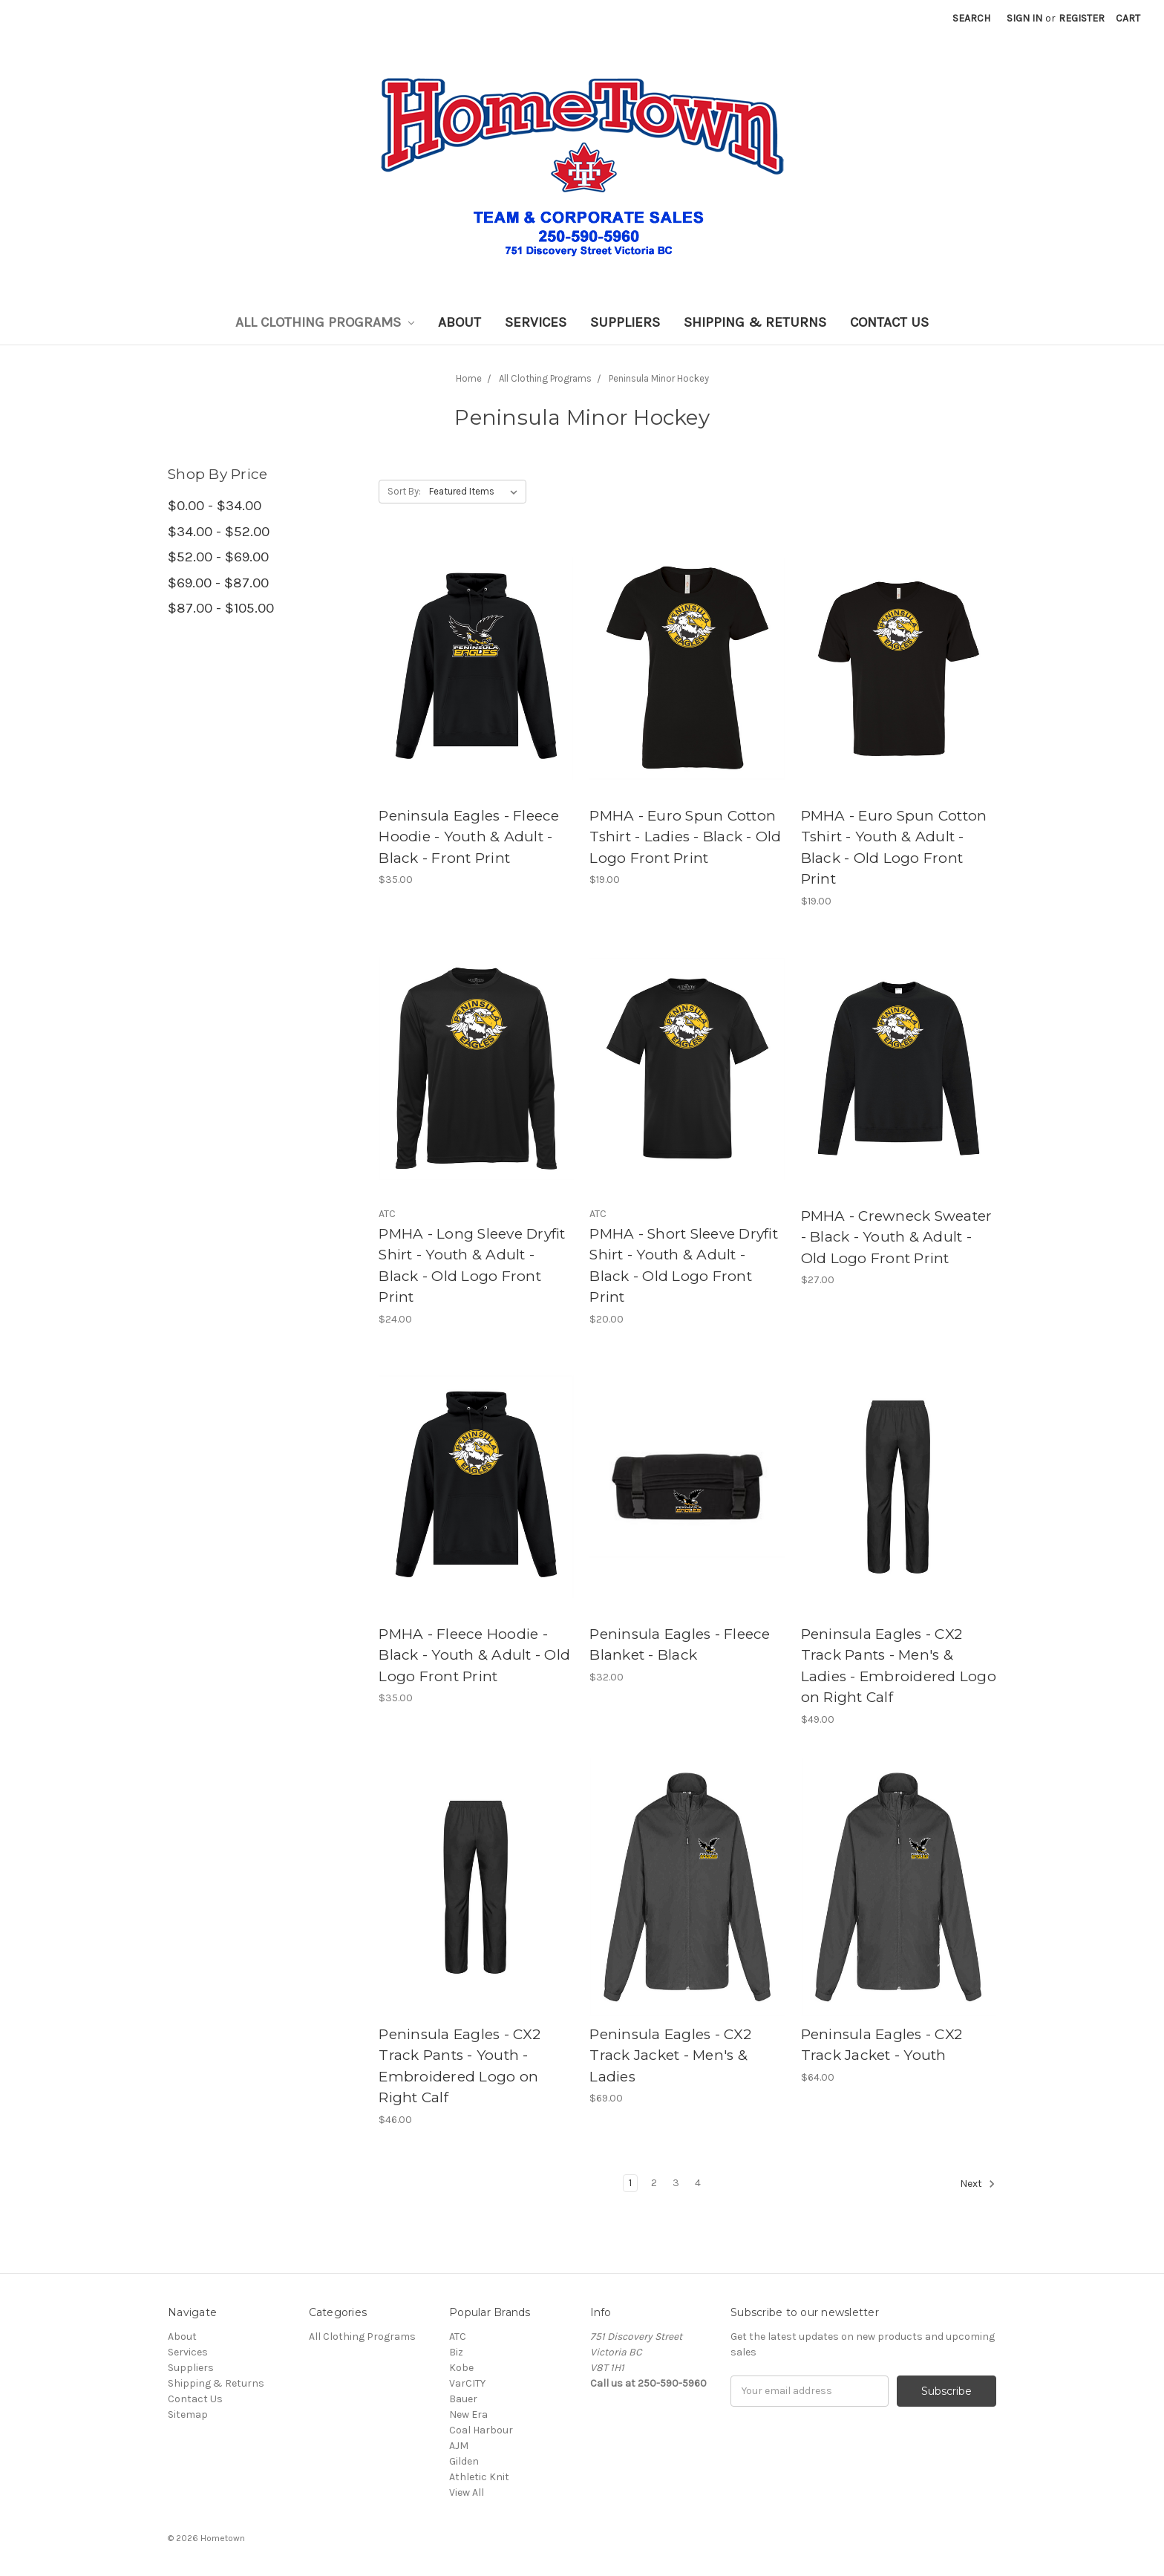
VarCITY (467, 2383)
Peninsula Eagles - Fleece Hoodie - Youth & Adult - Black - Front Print (469, 837)
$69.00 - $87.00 (218, 583)
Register (1082, 18)
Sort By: (404, 491)
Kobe (461, 2367)
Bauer (463, 2399)
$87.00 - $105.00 (221, 608)
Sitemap (188, 2414)
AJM (458, 2445)
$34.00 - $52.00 (218, 532)
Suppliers (625, 322)
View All (466, 2492)
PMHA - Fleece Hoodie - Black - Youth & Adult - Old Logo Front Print (474, 1655)
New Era (468, 2414)
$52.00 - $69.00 (218, 557)
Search (971, 18)
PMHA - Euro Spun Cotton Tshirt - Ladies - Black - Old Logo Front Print (685, 837)
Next (977, 2183)
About (459, 322)
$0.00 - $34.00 (214, 506)
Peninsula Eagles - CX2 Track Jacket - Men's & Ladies (670, 2055)
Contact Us (889, 322)
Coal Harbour (481, 2430)
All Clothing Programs (324, 322)
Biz (456, 2352)
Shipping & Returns (755, 322)
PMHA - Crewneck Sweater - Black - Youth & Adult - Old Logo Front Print (897, 1237)
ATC (457, 2336)
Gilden (464, 2461)
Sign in (1024, 18)
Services (535, 322)
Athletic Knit (479, 2477)
